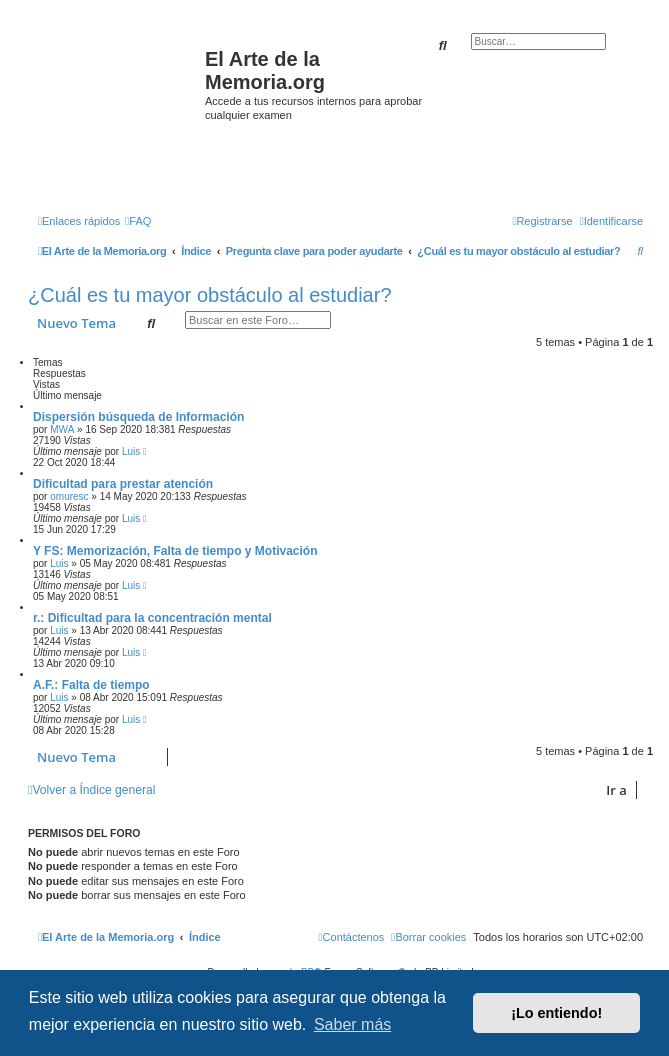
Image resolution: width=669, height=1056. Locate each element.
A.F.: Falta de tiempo (91, 685)
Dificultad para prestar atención (123, 484)
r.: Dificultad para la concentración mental (152, 618)
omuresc (69, 496)
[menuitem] (138, 221)
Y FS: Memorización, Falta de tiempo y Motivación (175, 551)
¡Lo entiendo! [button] (556, 1013)
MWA (62, 429)
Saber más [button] (352, 1024)
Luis (131, 451)
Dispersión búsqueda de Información (138, 417)
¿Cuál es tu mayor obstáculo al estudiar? (210, 295)
